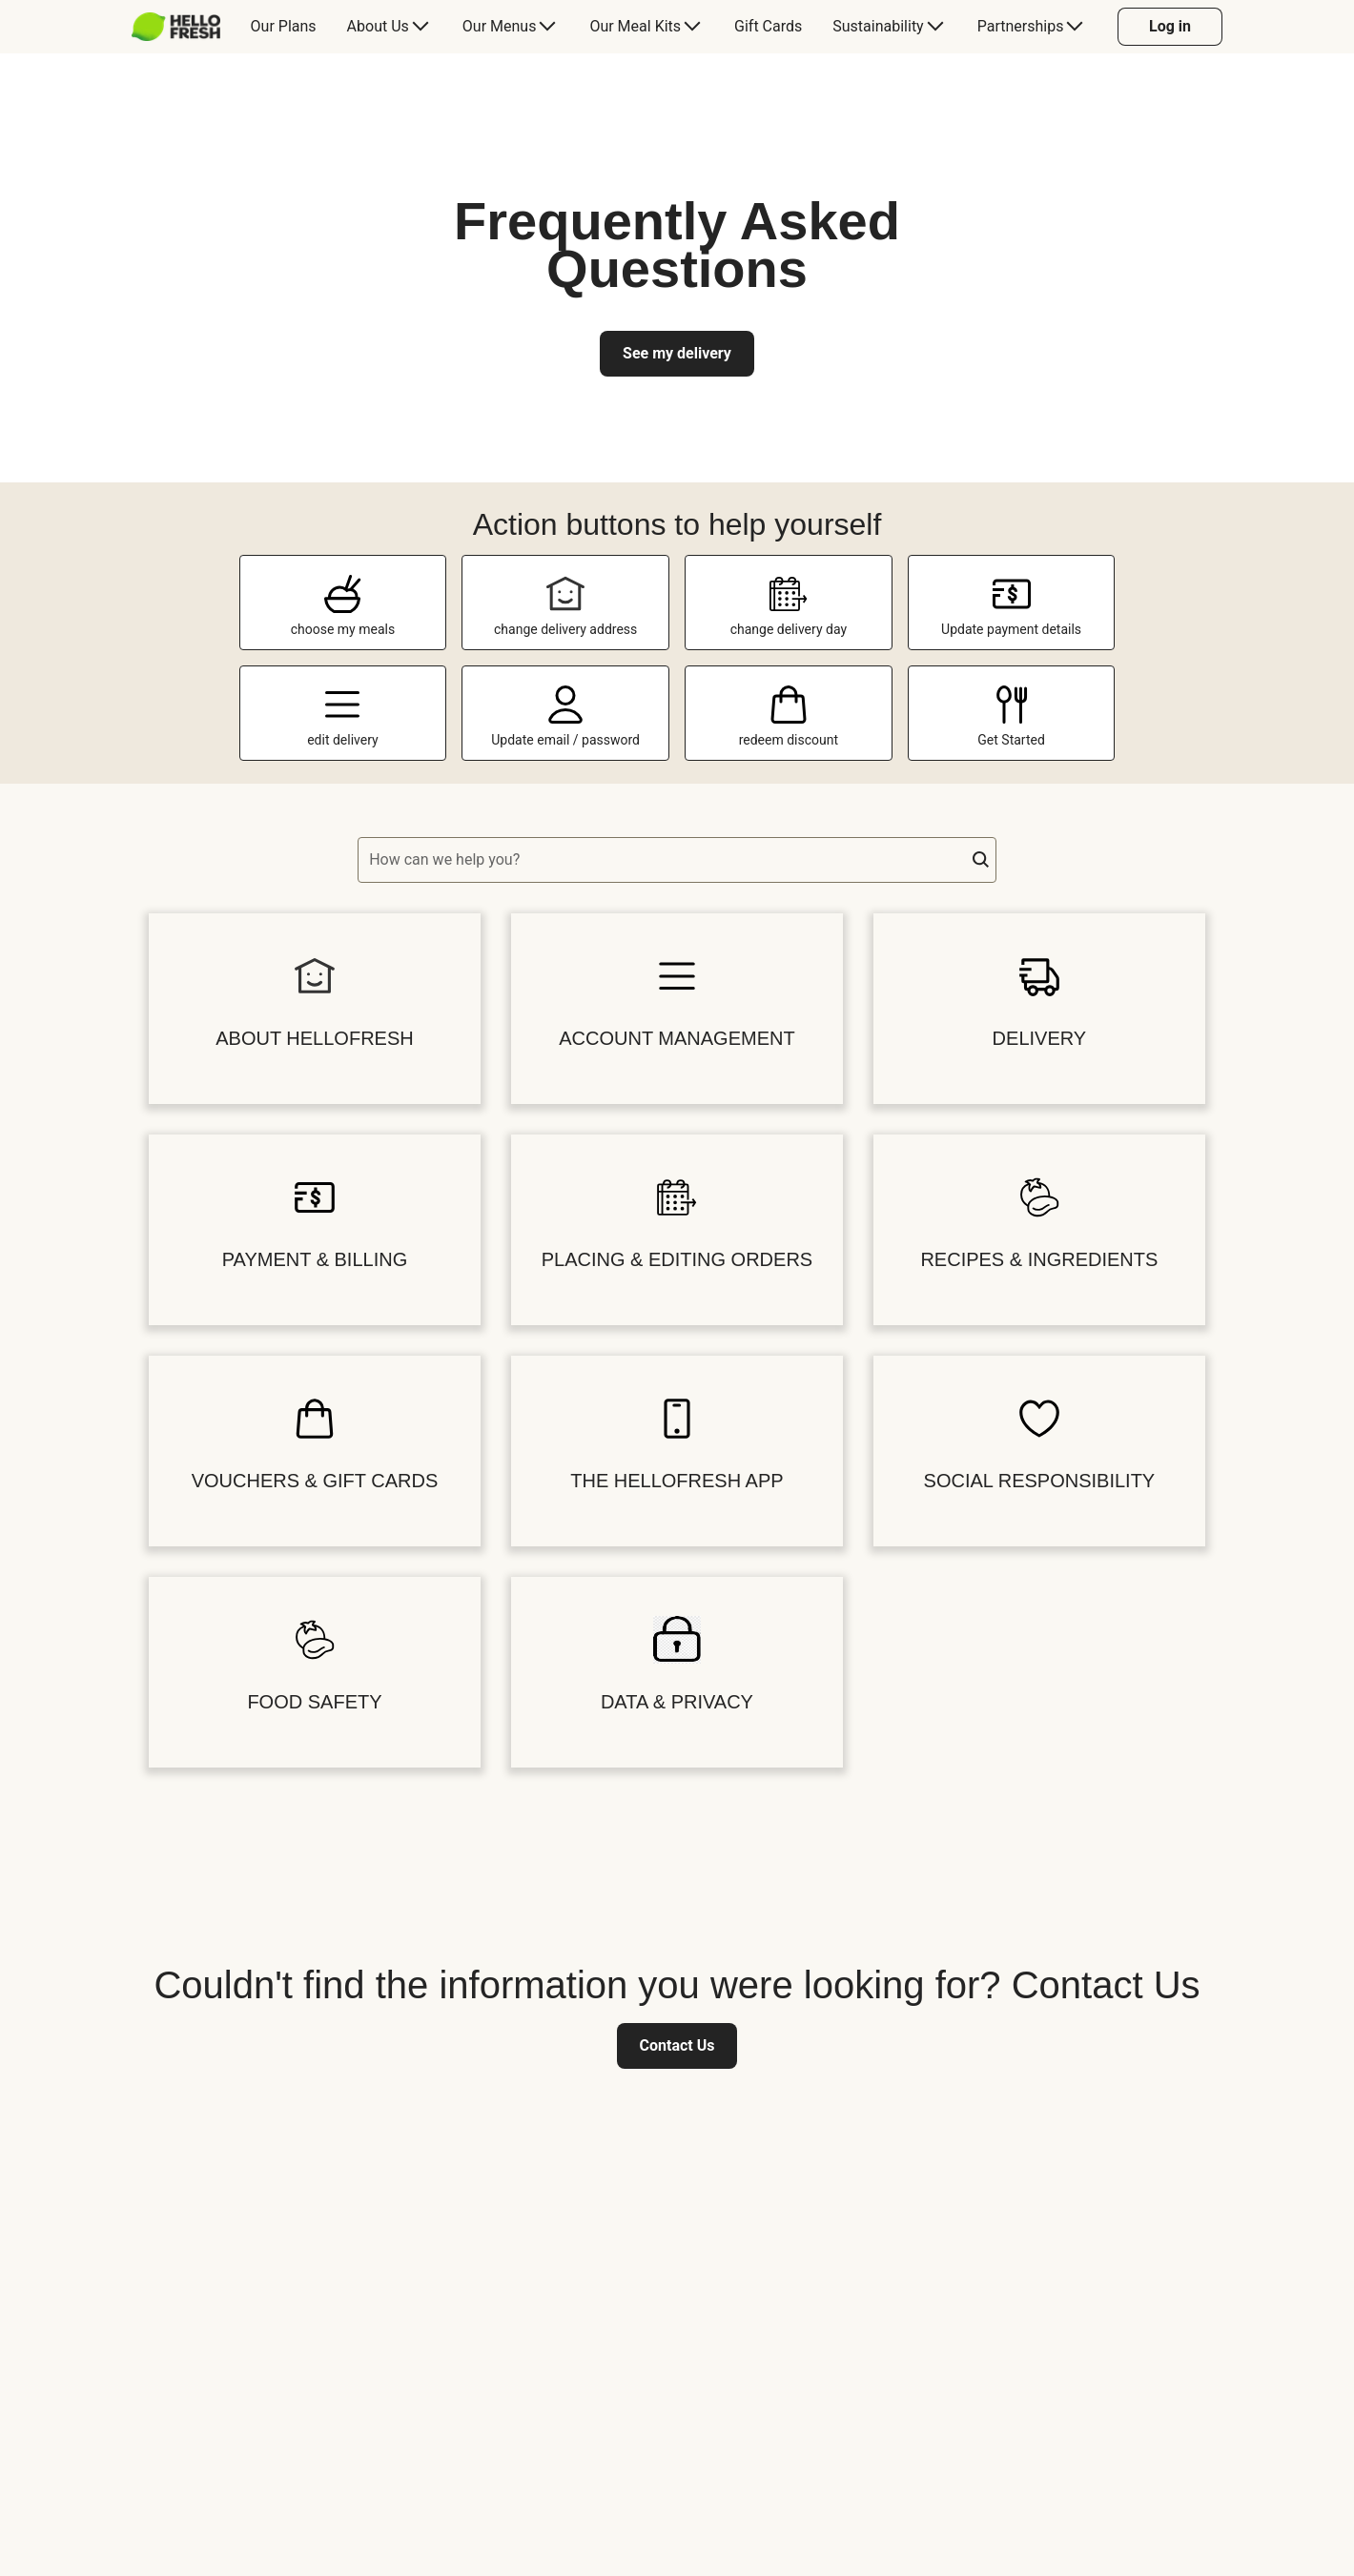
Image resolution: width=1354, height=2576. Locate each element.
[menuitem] (184, 26)
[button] (981, 859)
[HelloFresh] (176, 26)
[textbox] (677, 860)
